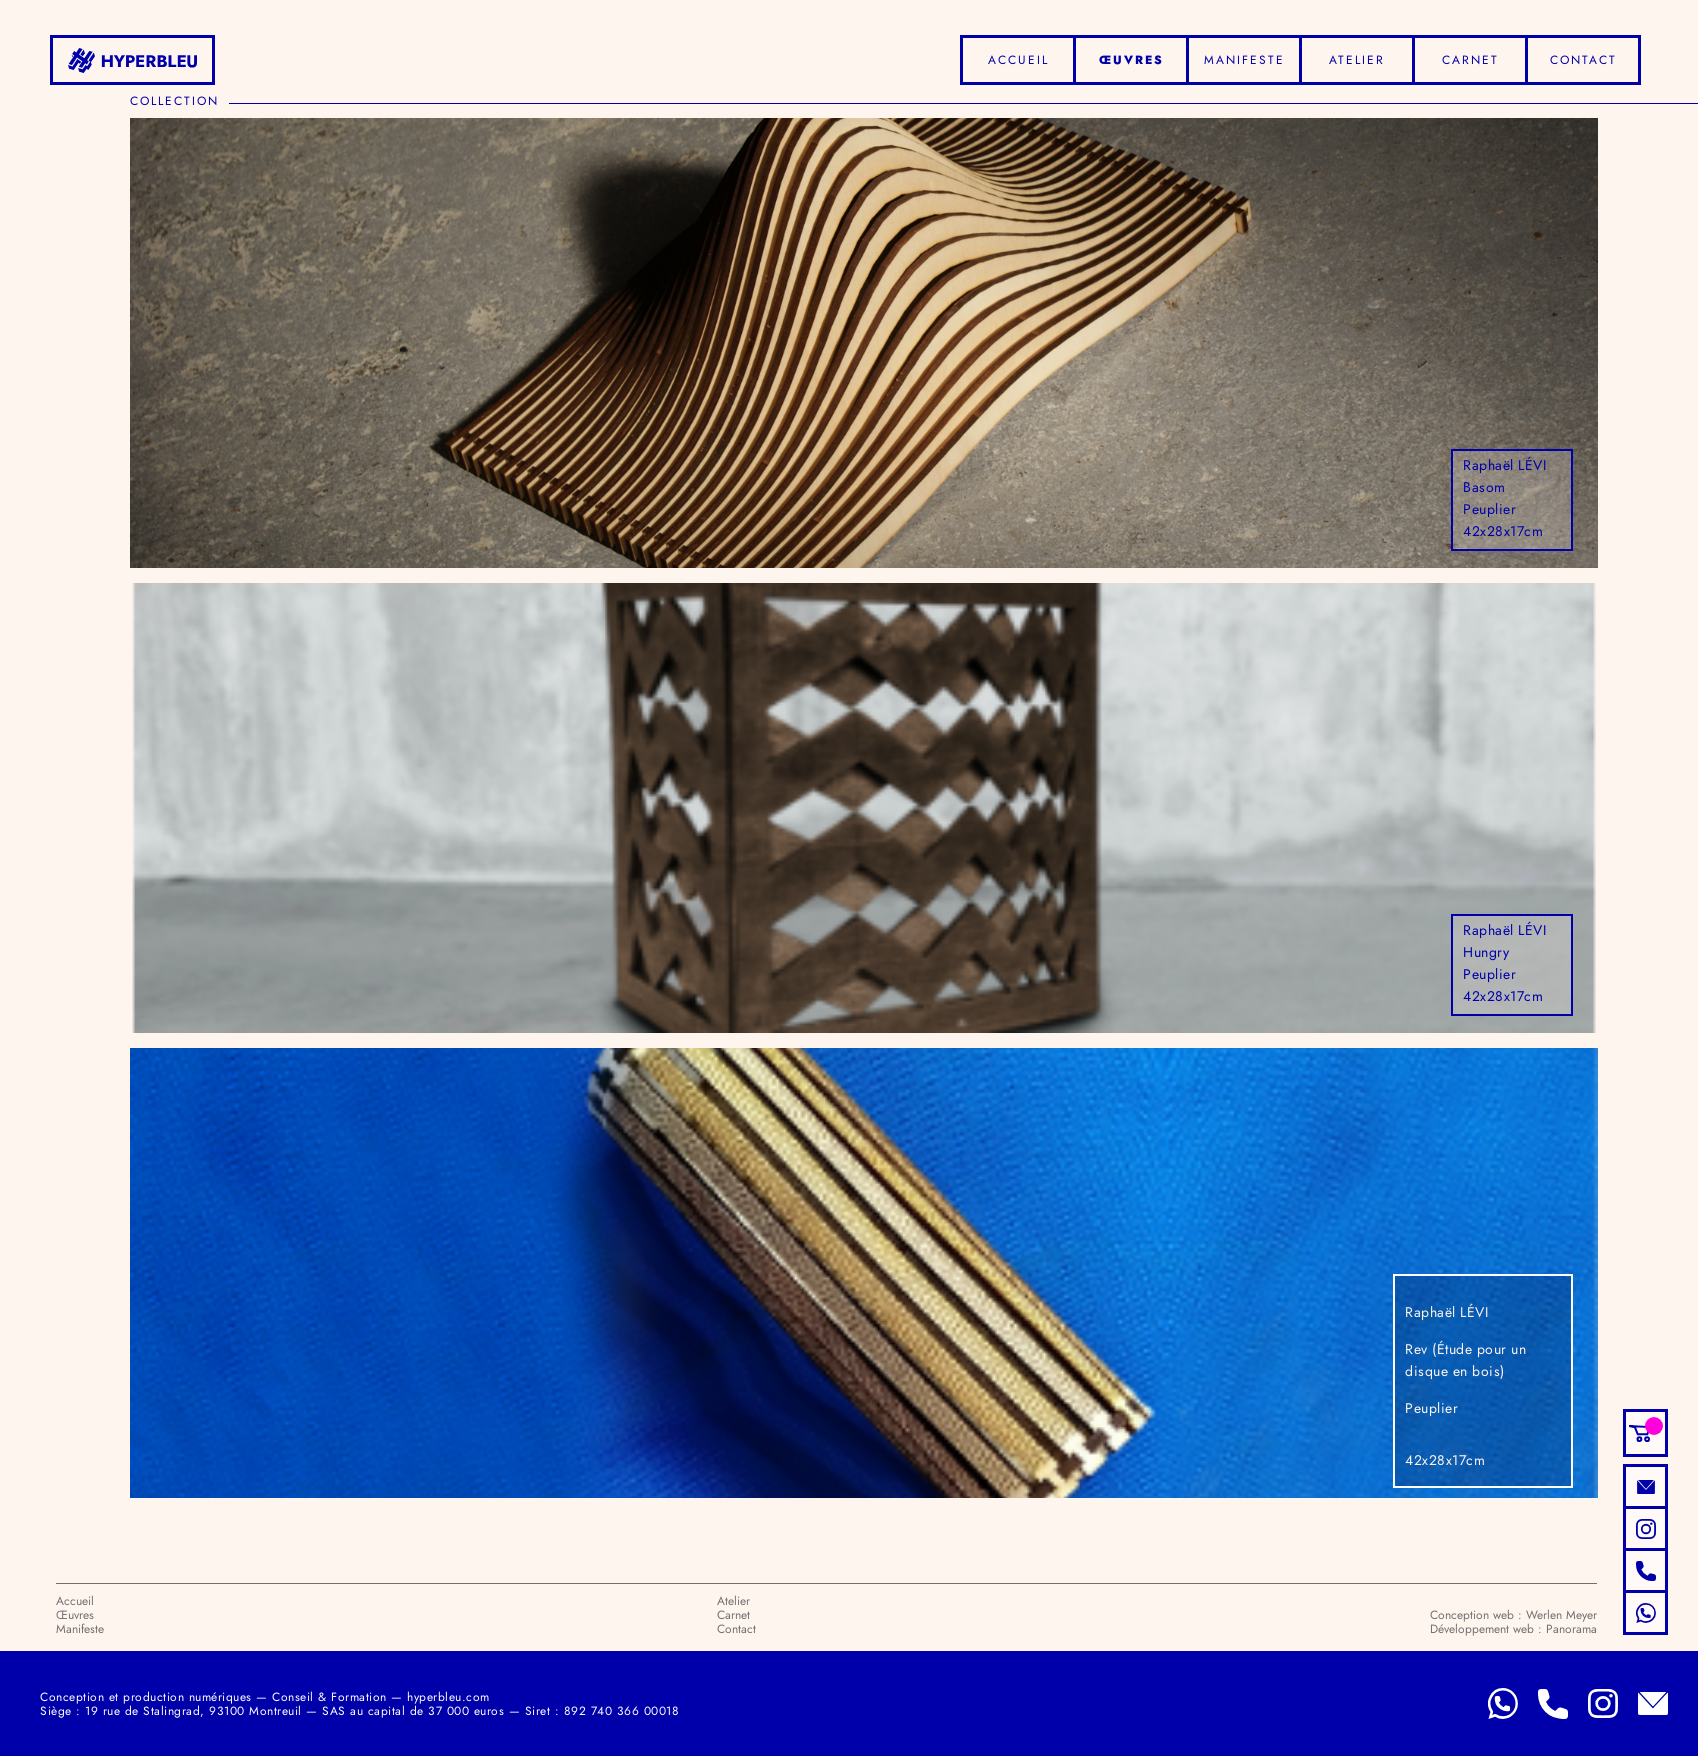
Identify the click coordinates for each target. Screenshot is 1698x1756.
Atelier (1357, 60)
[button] (1645, 1433)
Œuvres (1131, 60)
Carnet (1470, 60)
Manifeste (1244, 60)
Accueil (1018, 60)
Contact (1583, 60)
